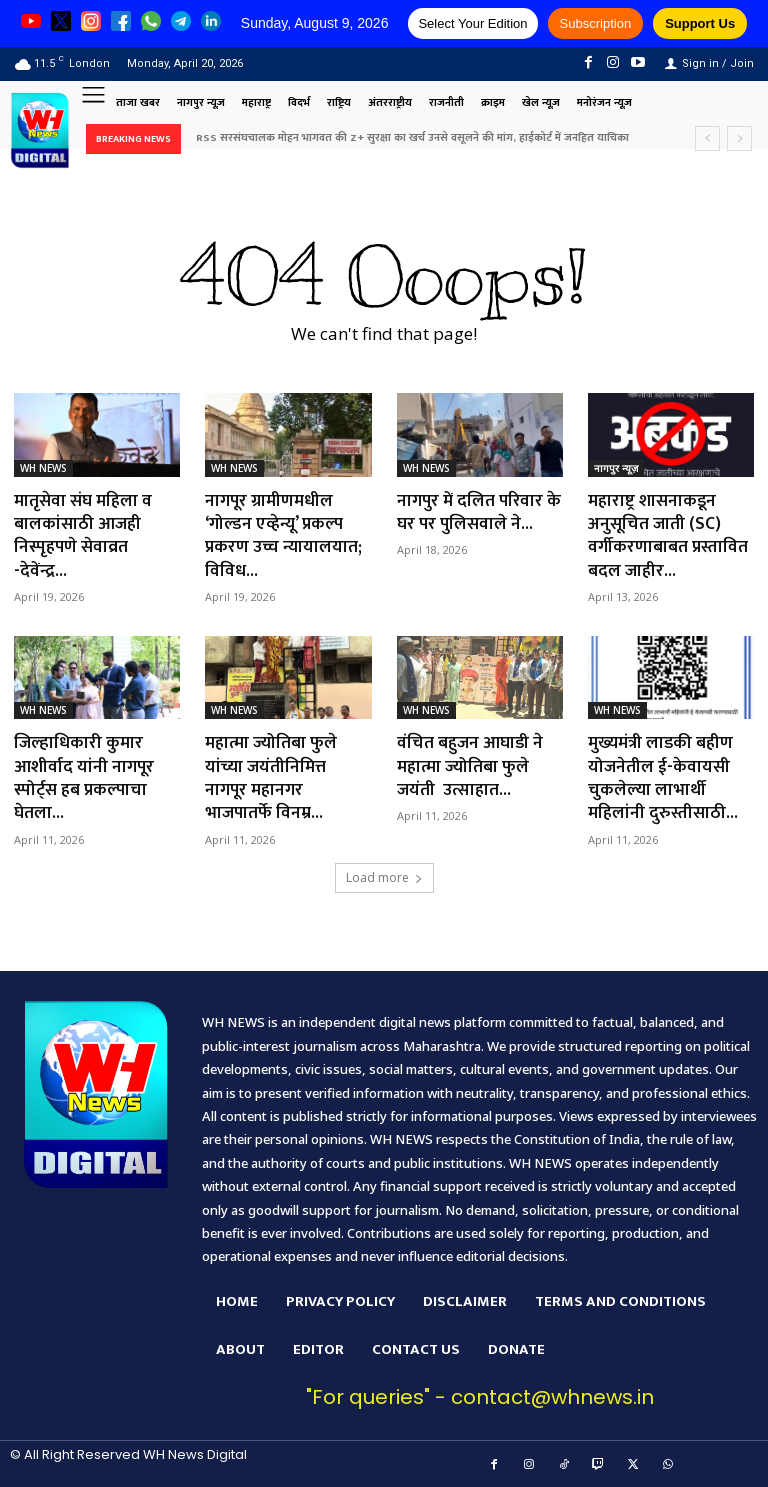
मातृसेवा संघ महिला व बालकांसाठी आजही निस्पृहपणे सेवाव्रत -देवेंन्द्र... (86, 536)
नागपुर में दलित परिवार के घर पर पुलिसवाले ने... (476, 512)
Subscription (596, 23)
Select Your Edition (472, 23)
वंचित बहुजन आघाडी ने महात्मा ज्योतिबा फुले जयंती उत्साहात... (472, 766)
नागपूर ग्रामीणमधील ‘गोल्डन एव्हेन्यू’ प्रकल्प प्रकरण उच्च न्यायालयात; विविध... (285, 536)
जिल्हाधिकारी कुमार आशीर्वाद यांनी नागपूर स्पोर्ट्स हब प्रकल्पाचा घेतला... (85, 778)
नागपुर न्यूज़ (616, 468)
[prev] (707, 138)
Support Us (700, 23)
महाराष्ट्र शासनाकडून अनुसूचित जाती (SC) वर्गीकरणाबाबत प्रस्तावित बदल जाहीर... (670, 536)
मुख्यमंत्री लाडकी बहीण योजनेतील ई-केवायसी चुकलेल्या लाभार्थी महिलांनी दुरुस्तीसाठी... (665, 778)
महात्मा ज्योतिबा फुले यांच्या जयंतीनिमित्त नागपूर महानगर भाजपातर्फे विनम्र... (273, 778)
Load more (384, 877)
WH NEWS (43, 468)
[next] (739, 138)
